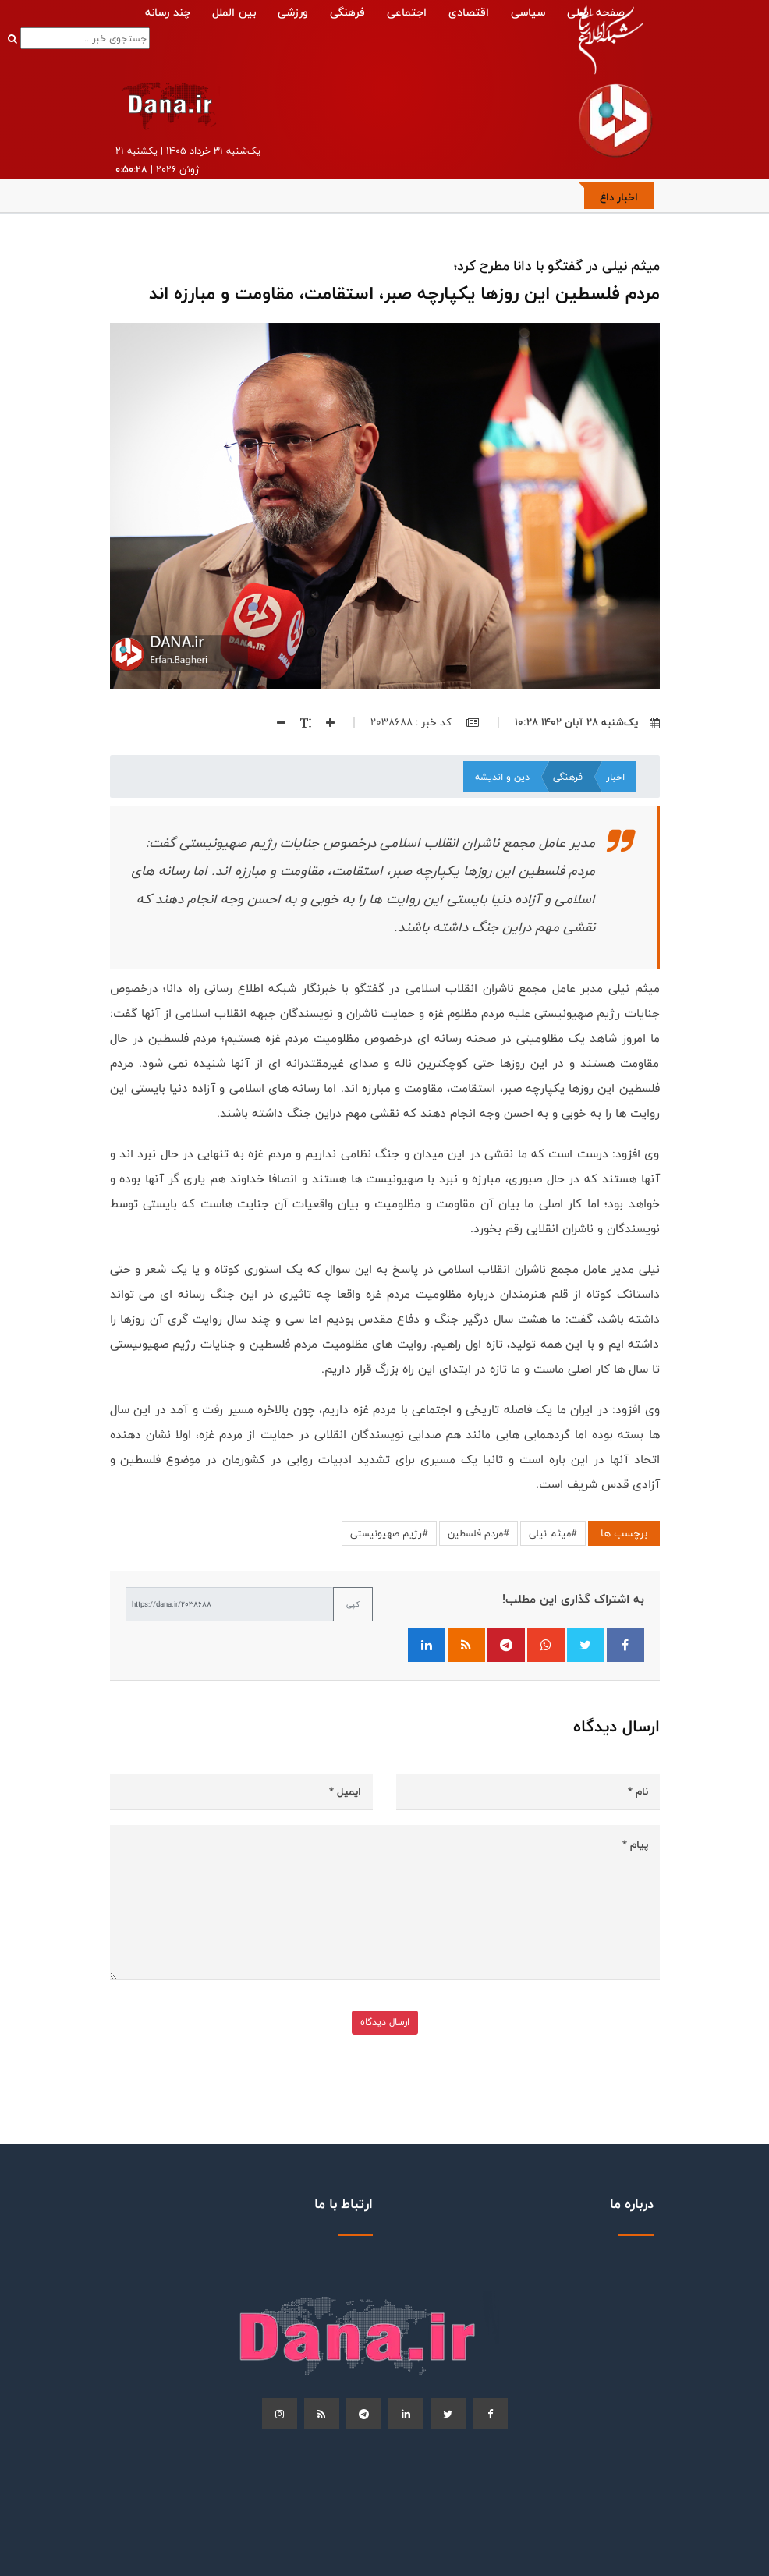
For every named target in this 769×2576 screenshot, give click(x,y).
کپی (353, 1604)
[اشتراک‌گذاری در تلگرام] (506, 1645)
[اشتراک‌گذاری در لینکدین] (426, 1645)
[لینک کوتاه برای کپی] (230, 1604)
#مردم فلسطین (478, 1533)
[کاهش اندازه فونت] (275, 722)
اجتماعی (407, 12)
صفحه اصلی (596, 12)
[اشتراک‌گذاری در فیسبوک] (625, 1645)
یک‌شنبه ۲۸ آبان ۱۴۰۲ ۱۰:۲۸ (587, 722)
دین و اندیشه (502, 776)
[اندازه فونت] (298, 722)
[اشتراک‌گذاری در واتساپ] (546, 1645)
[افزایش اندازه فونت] (323, 722)
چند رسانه (167, 12)
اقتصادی (468, 12)
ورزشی (293, 12)
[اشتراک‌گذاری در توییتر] (585, 1645)
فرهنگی (347, 12)
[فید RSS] (466, 1645)
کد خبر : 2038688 (424, 722)
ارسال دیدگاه (384, 2022)
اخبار (615, 776)
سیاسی (528, 12)
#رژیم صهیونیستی (389, 1533)
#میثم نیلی (553, 1533)
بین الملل (234, 12)
